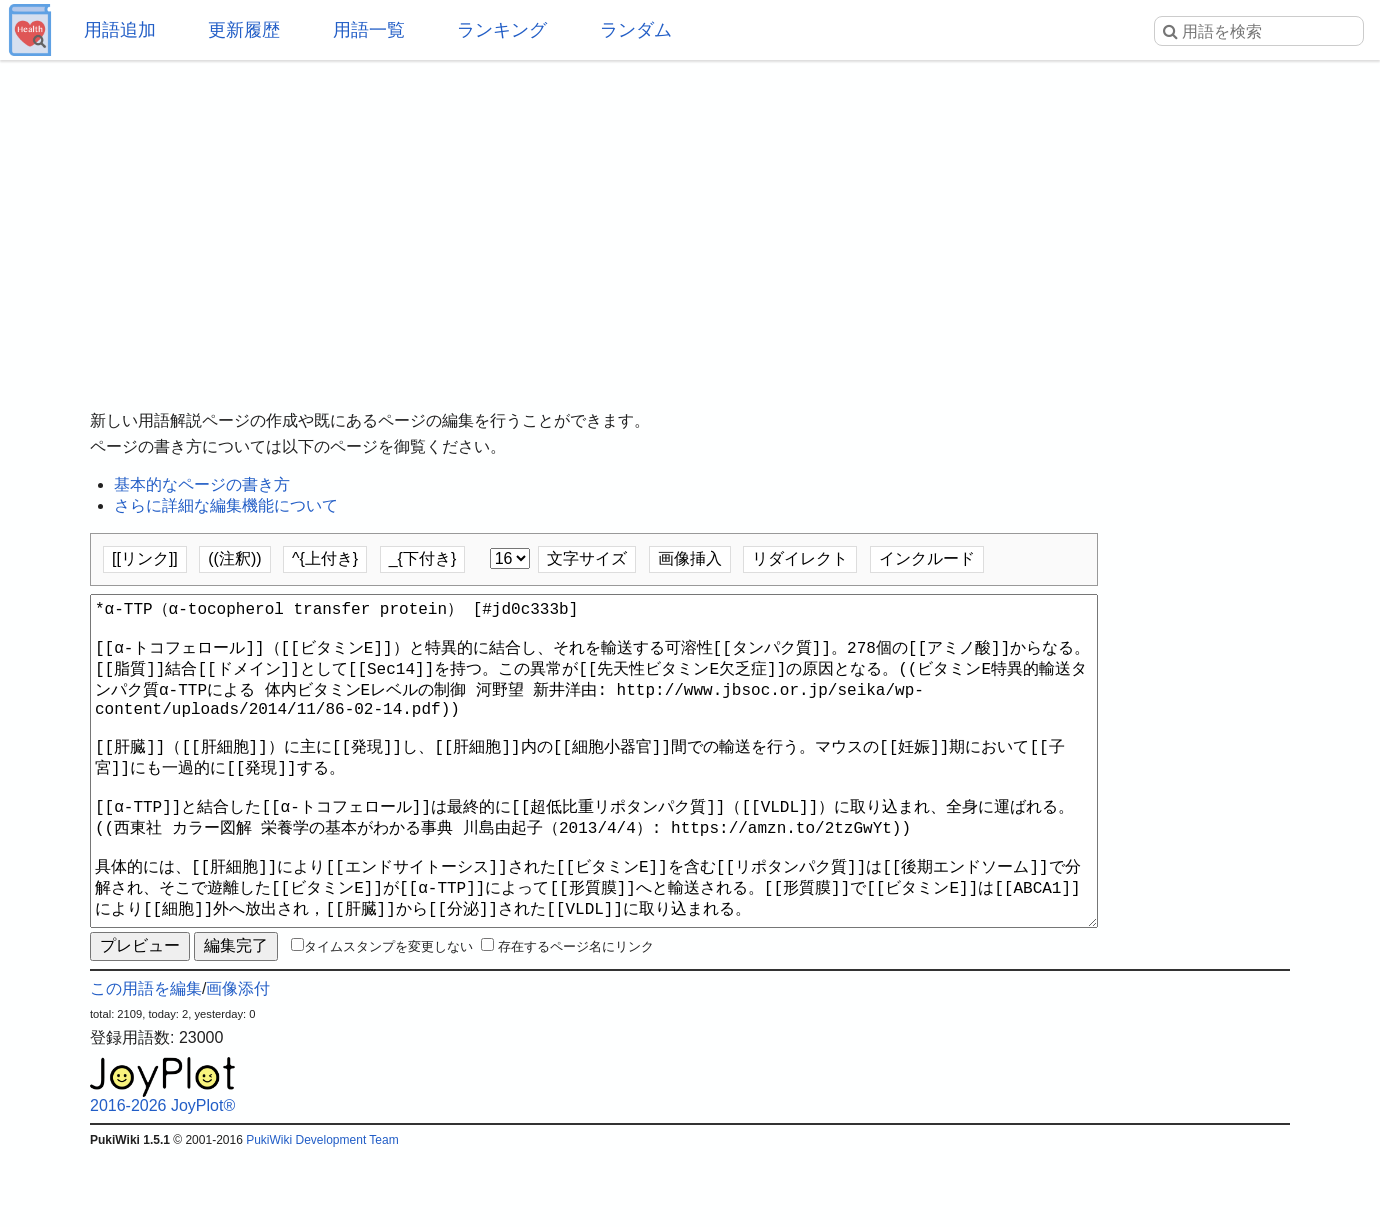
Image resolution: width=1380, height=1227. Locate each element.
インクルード (927, 558)
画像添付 (238, 1060)
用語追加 (120, 30)
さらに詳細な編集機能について (226, 505)
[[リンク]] (145, 558)
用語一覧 (369, 30)
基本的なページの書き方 (202, 484)
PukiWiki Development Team (322, 1212)
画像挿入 (690, 558)
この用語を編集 (146, 1060)
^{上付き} (325, 558)
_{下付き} (423, 558)
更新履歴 (244, 30)
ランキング (502, 30)
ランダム (636, 30)
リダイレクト (800, 558)
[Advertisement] (690, 220)
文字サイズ (587, 558)
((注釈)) (234, 558)
